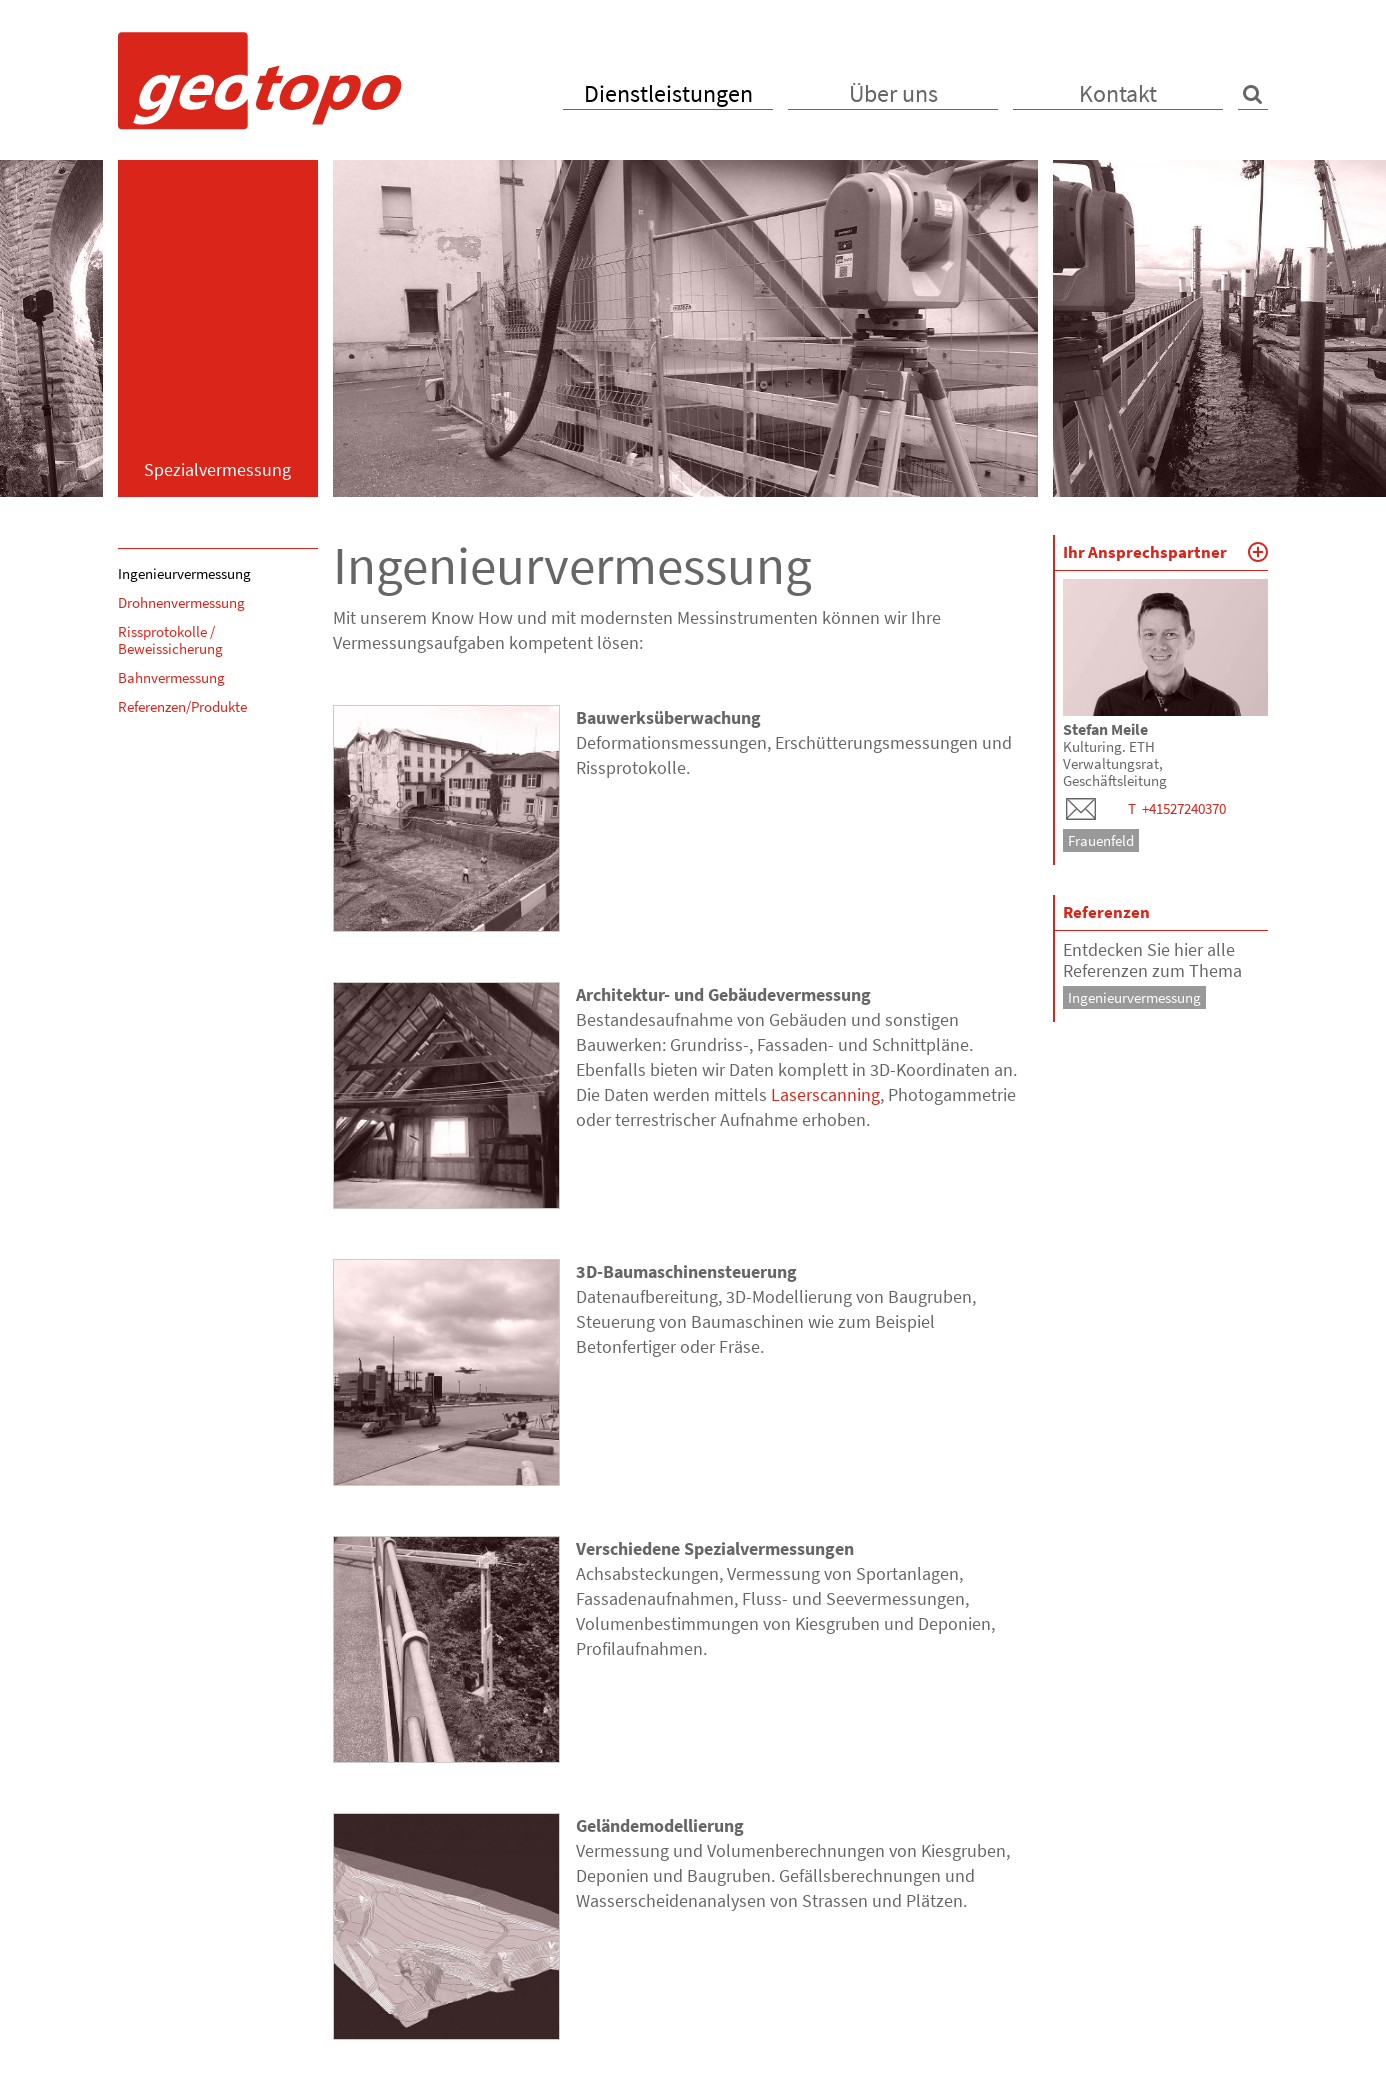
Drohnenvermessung (181, 602)
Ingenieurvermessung (184, 573)
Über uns (893, 93)
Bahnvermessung (171, 677)
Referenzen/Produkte (182, 706)
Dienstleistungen (668, 93)
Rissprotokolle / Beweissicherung (170, 640)
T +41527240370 (1177, 808)
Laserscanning (825, 1094)
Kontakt (1118, 93)
